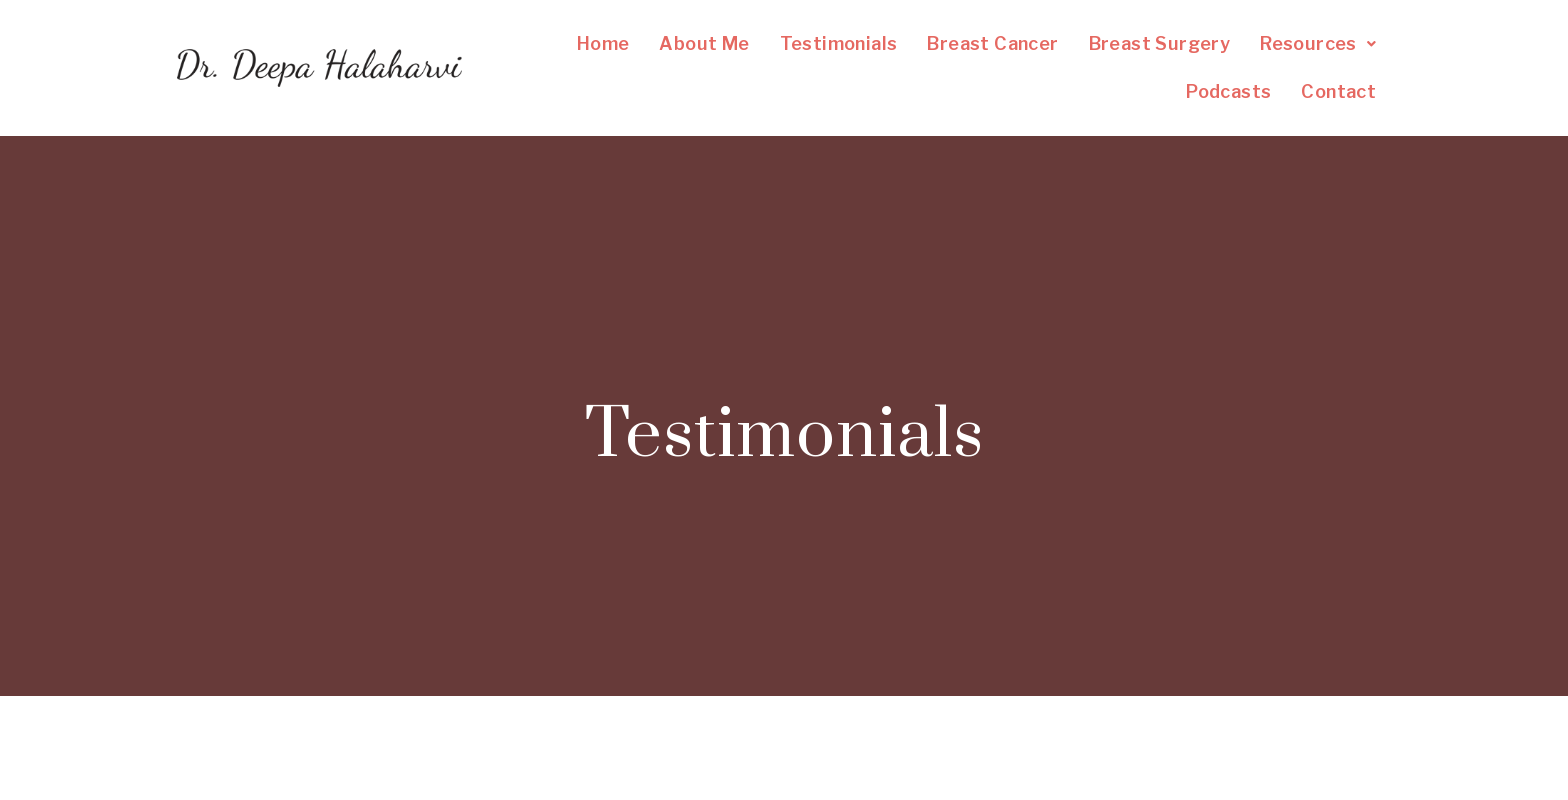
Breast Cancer (992, 43)
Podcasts (1228, 91)
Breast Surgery (1160, 43)
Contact (1338, 91)
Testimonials (839, 43)
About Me (704, 43)
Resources (1318, 43)
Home (603, 43)
